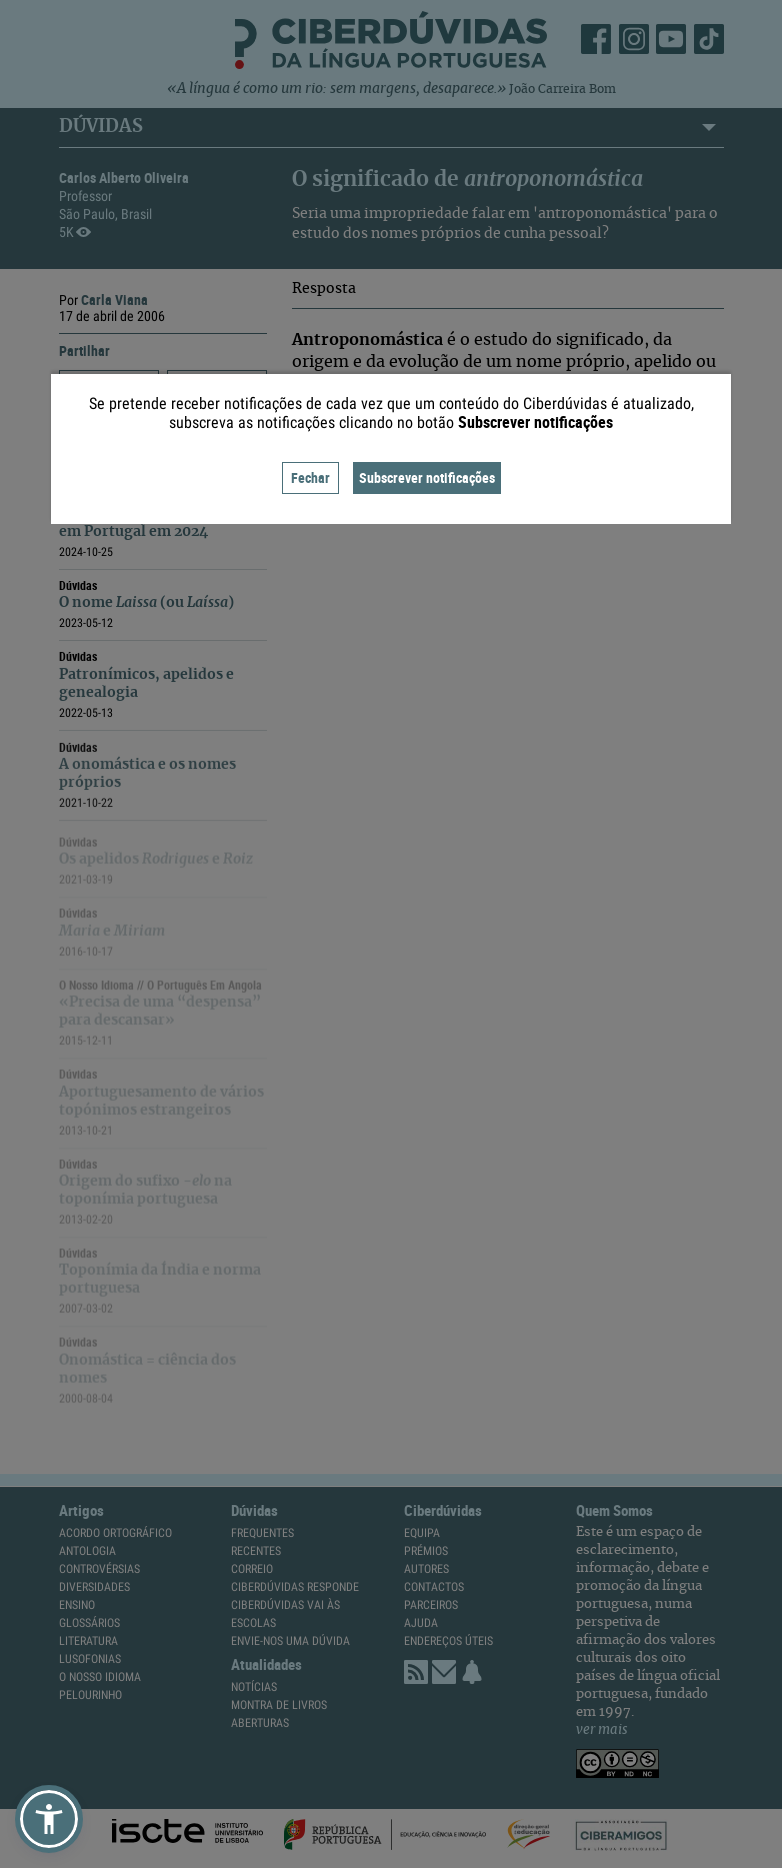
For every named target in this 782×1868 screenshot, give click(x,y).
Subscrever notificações (427, 477)
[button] (49, 1819)
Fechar (310, 477)
